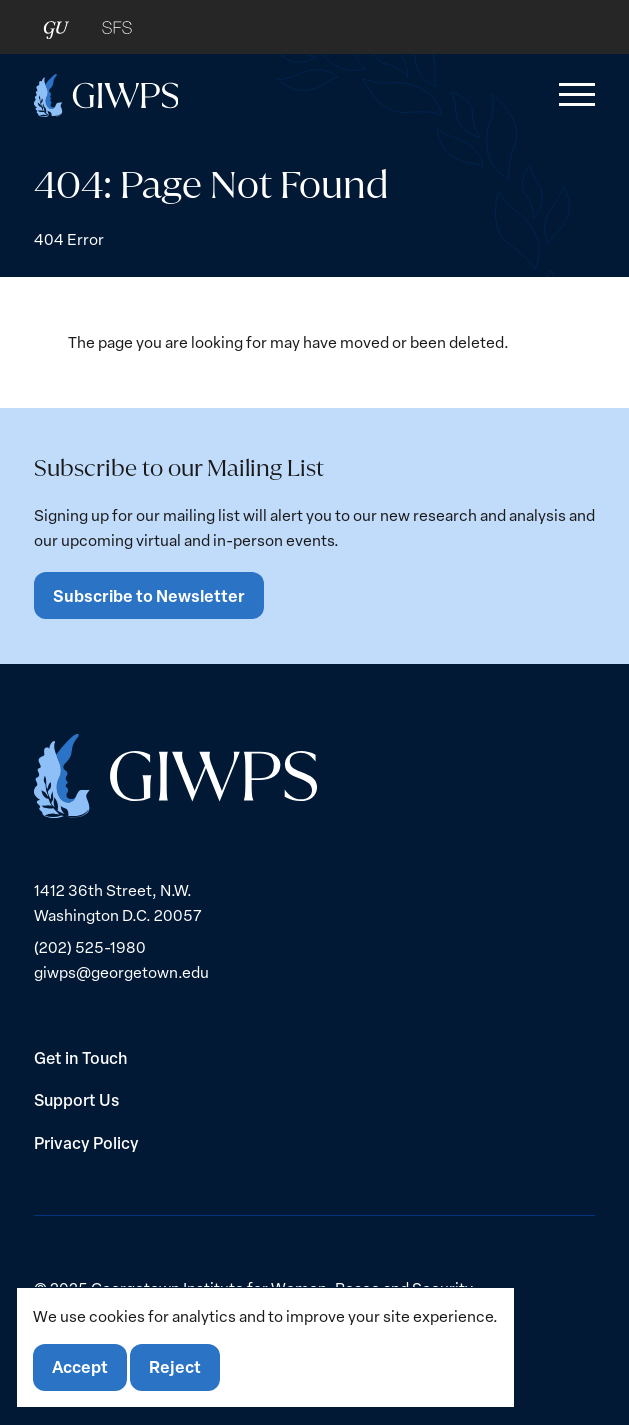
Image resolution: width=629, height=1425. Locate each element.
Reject (175, 1366)
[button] (573, 95)
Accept (80, 1366)
